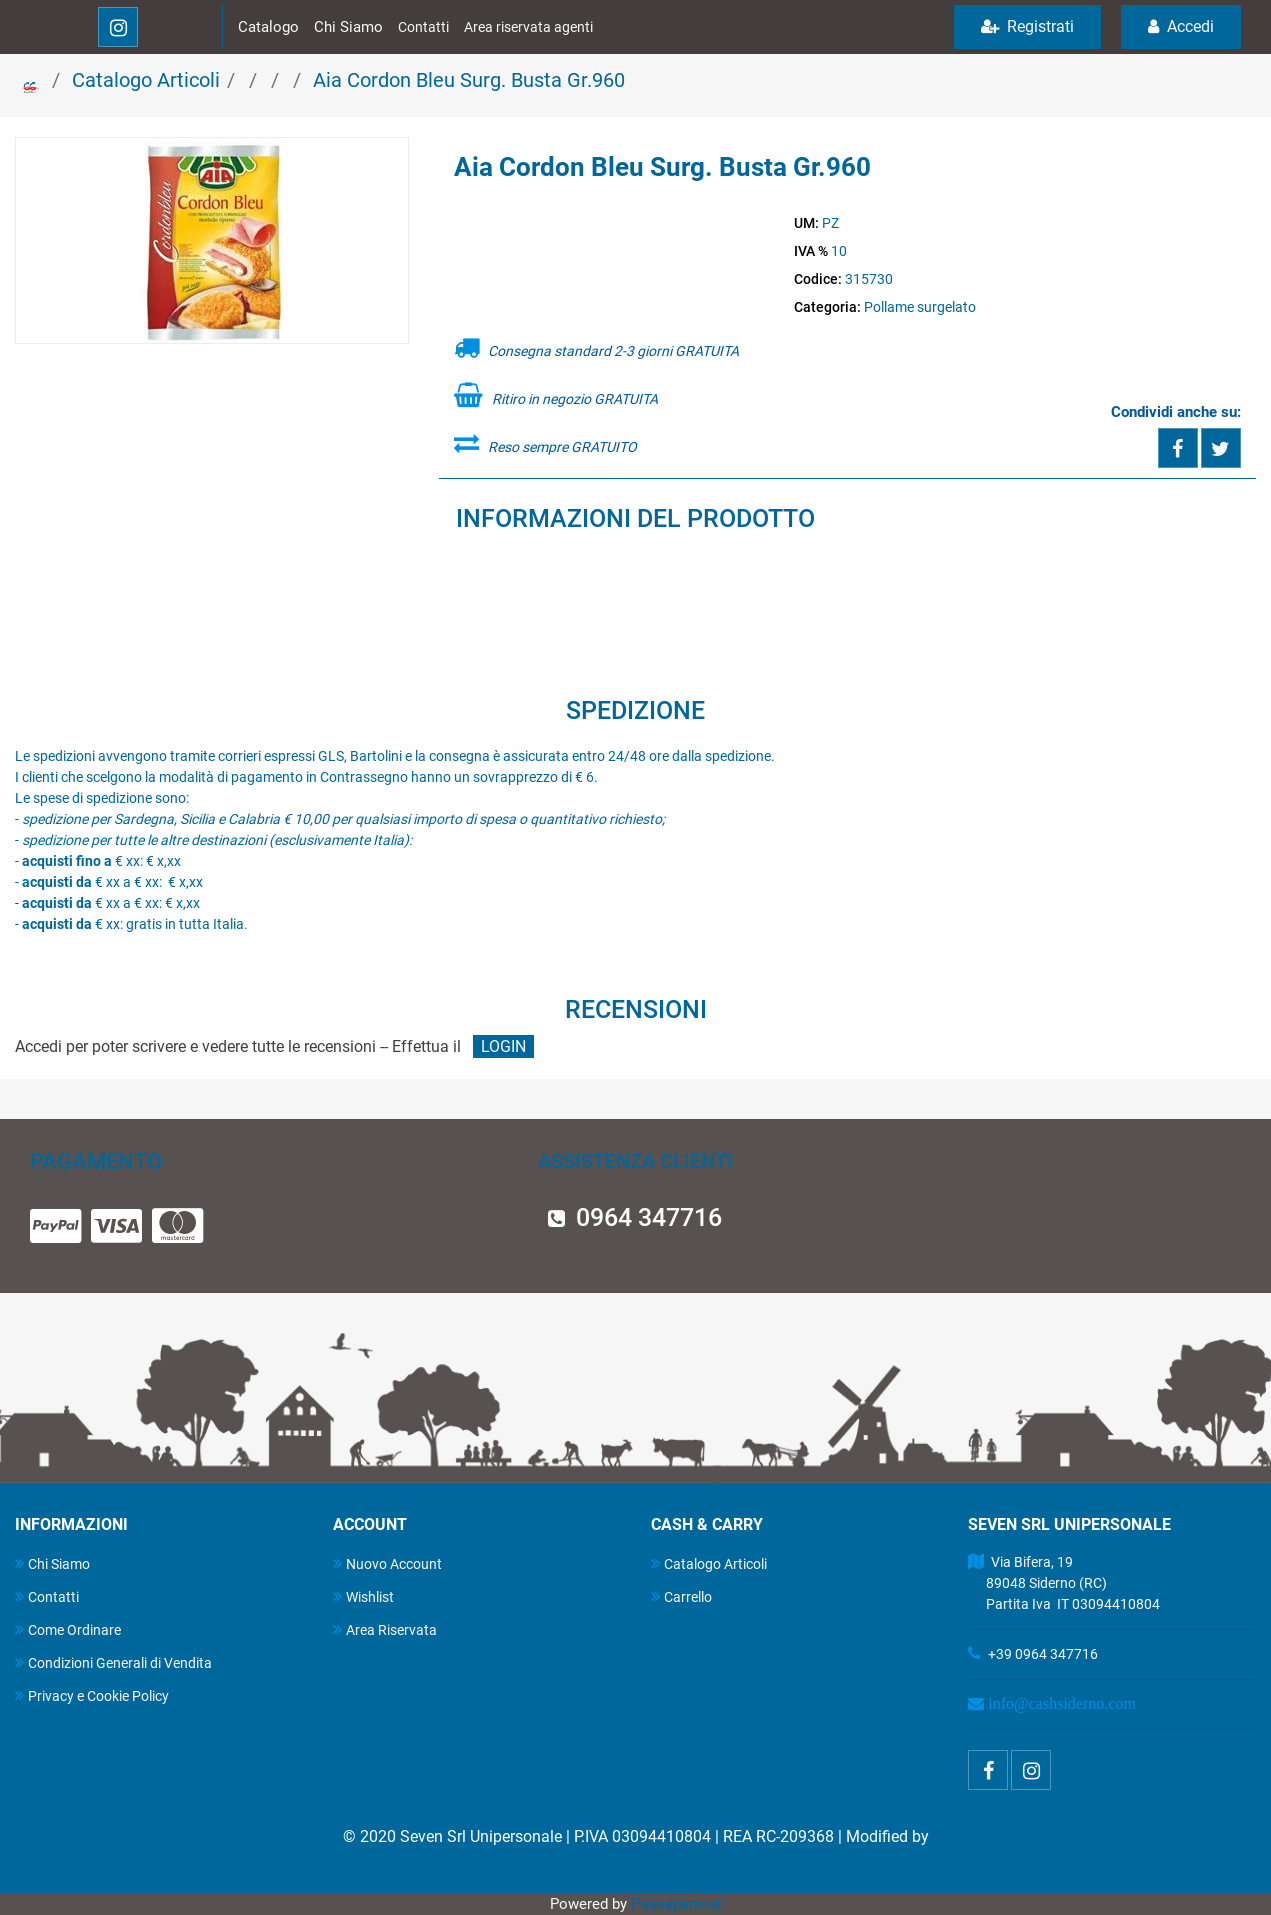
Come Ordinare (68, 1629)
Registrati (1027, 26)
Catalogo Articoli (146, 80)
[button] (211, 242)
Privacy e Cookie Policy (92, 1695)
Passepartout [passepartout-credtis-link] (676, 1904)
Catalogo (268, 27)
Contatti (423, 27)
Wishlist (363, 1596)
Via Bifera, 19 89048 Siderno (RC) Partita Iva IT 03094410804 (1064, 1583)
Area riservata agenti (528, 27)
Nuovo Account (387, 1563)
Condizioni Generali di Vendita (113, 1662)
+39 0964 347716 (1043, 1654)
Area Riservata (385, 1629)
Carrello (681, 1596)
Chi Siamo (348, 27)
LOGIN (503, 1046)
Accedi (1181, 26)
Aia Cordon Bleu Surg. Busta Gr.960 (469, 80)
